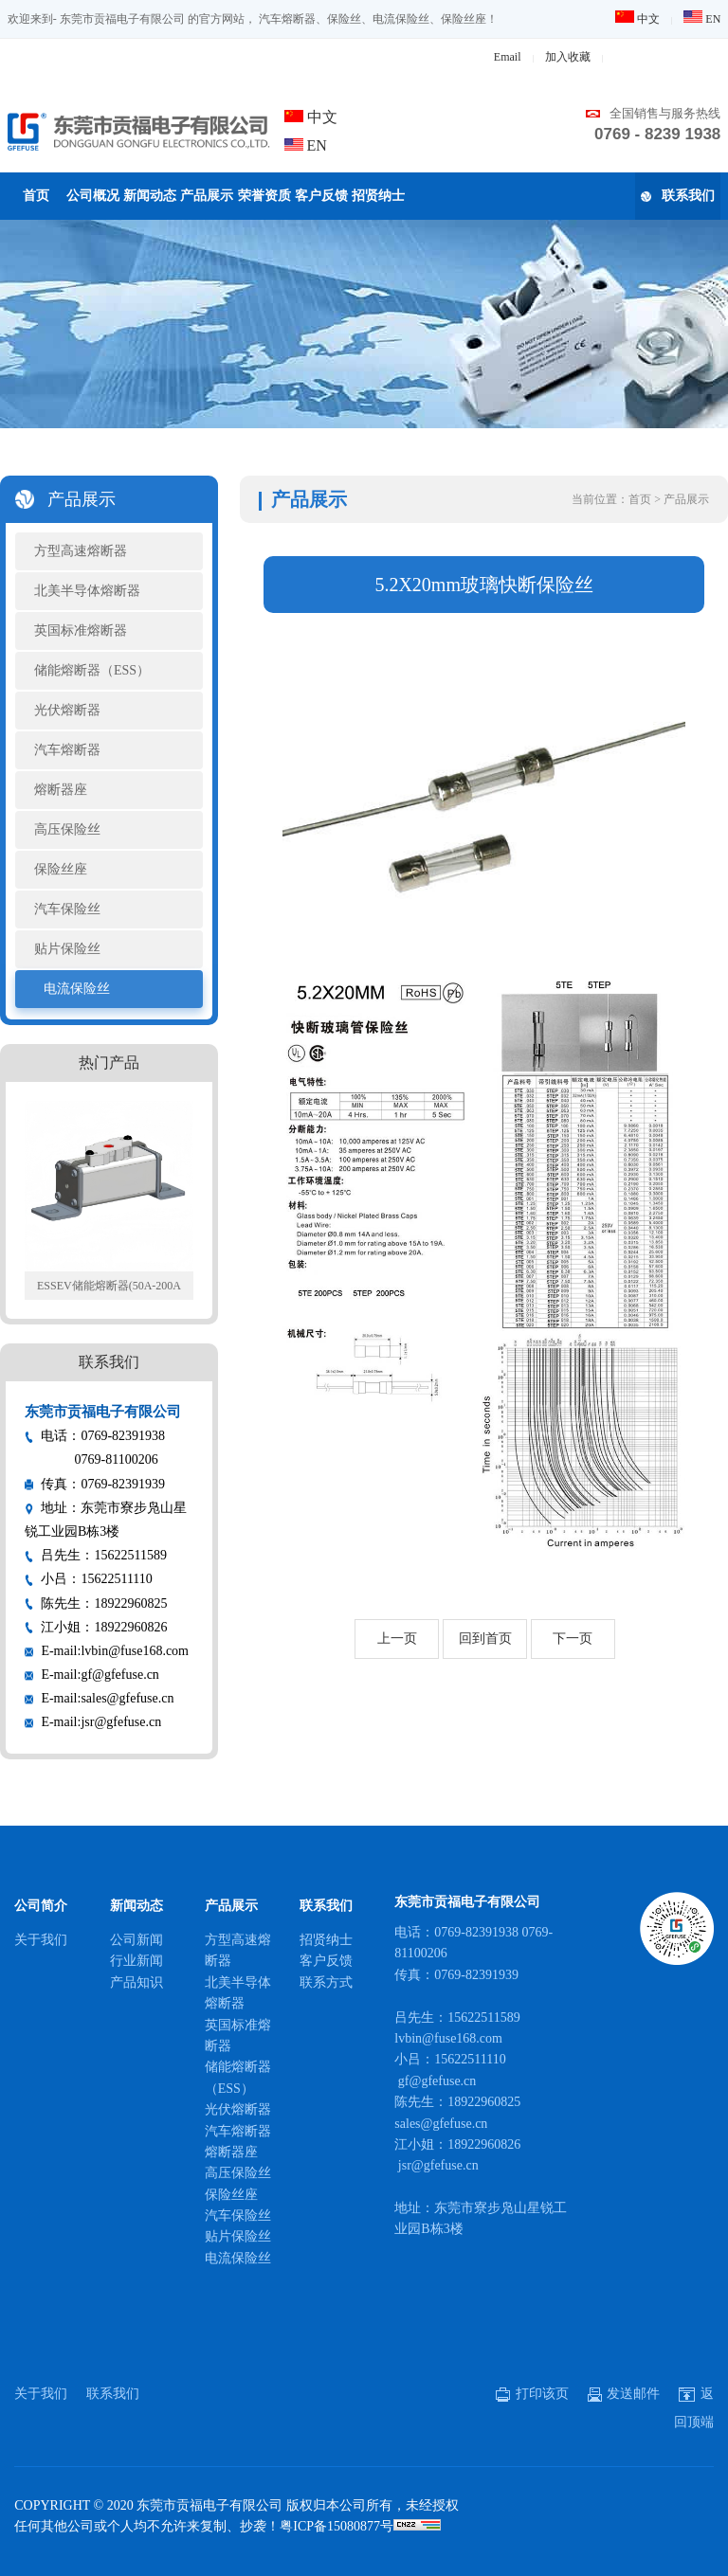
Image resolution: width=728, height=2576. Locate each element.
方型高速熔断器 (80, 551)
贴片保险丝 (67, 949)
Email (507, 56)
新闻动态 (149, 196)
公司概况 (92, 196)
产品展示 (206, 196)
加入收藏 (568, 56)
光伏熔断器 (67, 710)
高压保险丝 (67, 829)
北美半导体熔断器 (87, 591)
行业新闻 (136, 1961)
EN (701, 19)
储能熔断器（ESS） (92, 670)
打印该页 (532, 2394)
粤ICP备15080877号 (336, 2526)
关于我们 (40, 1940)
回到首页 (485, 1638)
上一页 (397, 1638)
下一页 (572, 1638)
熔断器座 (60, 790)
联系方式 (326, 1982)
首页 (36, 196)
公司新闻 (136, 1940)
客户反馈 (321, 196)
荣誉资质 (264, 196)
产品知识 (136, 1982)
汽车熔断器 (67, 750)
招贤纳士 (378, 196)
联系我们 (678, 196)
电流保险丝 (77, 989)
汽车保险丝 (67, 909)
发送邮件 (624, 2394)
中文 (637, 19)
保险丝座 (60, 869)
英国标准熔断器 (80, 630)
